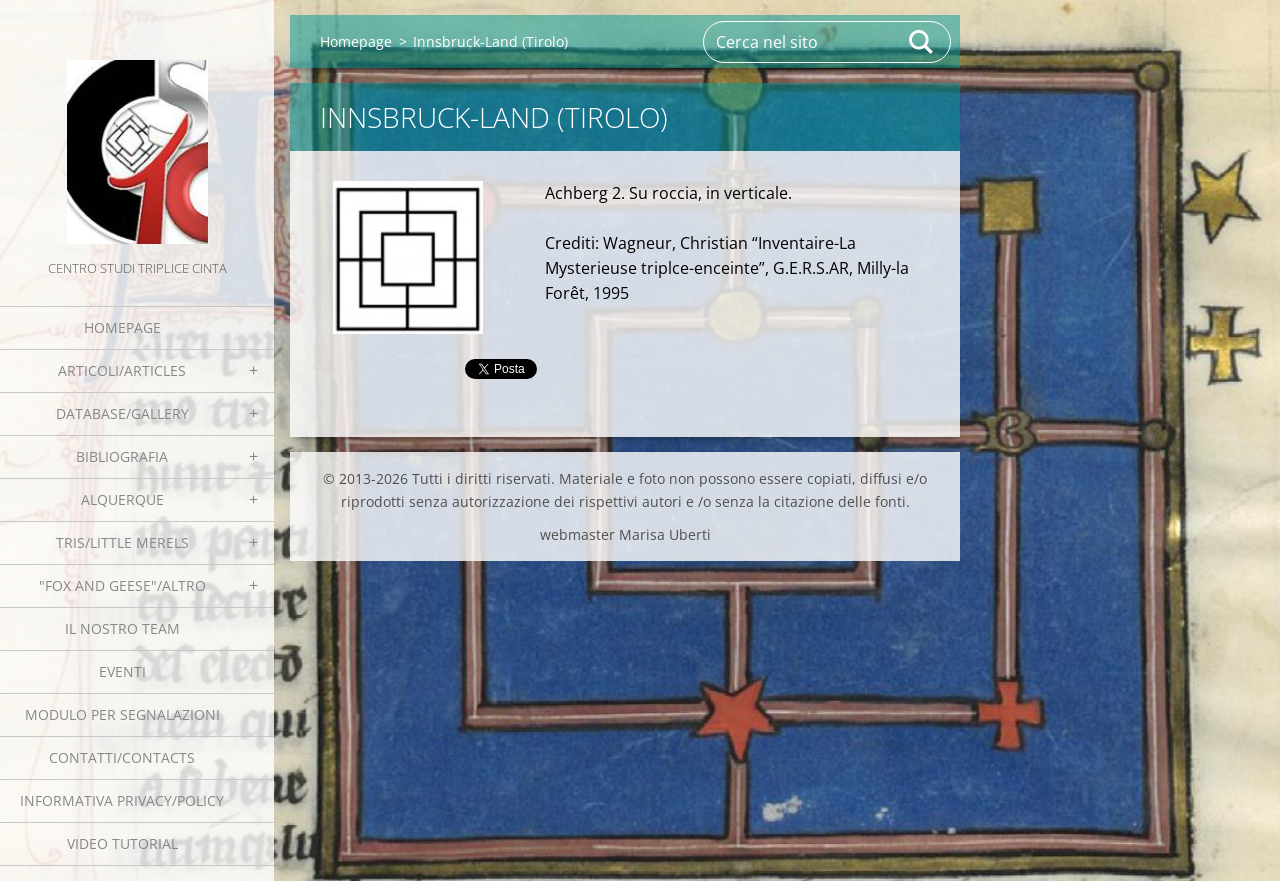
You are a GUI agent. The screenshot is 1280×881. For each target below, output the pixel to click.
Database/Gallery (122, 413)
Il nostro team (122, 628)
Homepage (122, 327)
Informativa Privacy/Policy (122, 800)
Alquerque (122, 499)
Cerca (922, 42)
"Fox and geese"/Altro (122, 585)
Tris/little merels (122, 542)
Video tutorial (122, 843)
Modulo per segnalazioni (122, 714)
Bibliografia (122, 456)
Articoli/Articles (122, 370)
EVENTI (122, 671)
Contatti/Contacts (122, 757)
